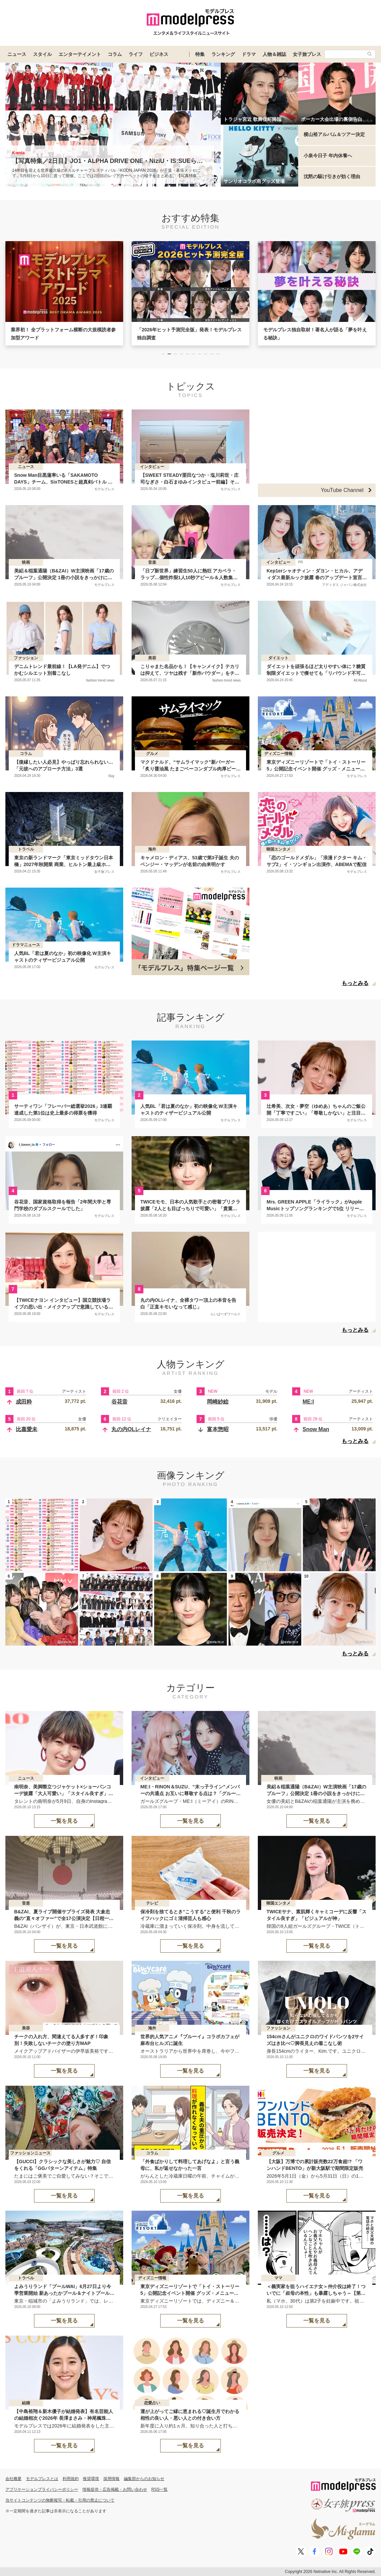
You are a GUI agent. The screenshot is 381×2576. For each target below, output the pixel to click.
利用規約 (71, 2478)
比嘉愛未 (26, 1429)
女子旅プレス (307, 54)
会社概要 (13, 2478)
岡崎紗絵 (218, 1402)
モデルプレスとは (42, 2478)
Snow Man (316, 1429)
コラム (115, 54)
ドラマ (249, 54)
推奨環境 (91, 2478)
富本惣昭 (218, 1429)
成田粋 (24, 1402)
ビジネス (158, 54)
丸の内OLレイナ (131, 1429)
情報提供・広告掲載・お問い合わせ (114, 2489)
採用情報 (111, 2478)
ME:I (308, 1402)
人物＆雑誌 (274, 54)
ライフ (136, 54)
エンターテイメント (80, 54)
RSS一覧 (159, 2489)
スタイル (42, 54)
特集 (200, 54)
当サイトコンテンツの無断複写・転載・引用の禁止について (59, 2500)
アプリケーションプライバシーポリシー (41, 2489)
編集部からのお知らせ (144, 2478)
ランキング (223, 54)
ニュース (16, 54)
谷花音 (119, 1402)
